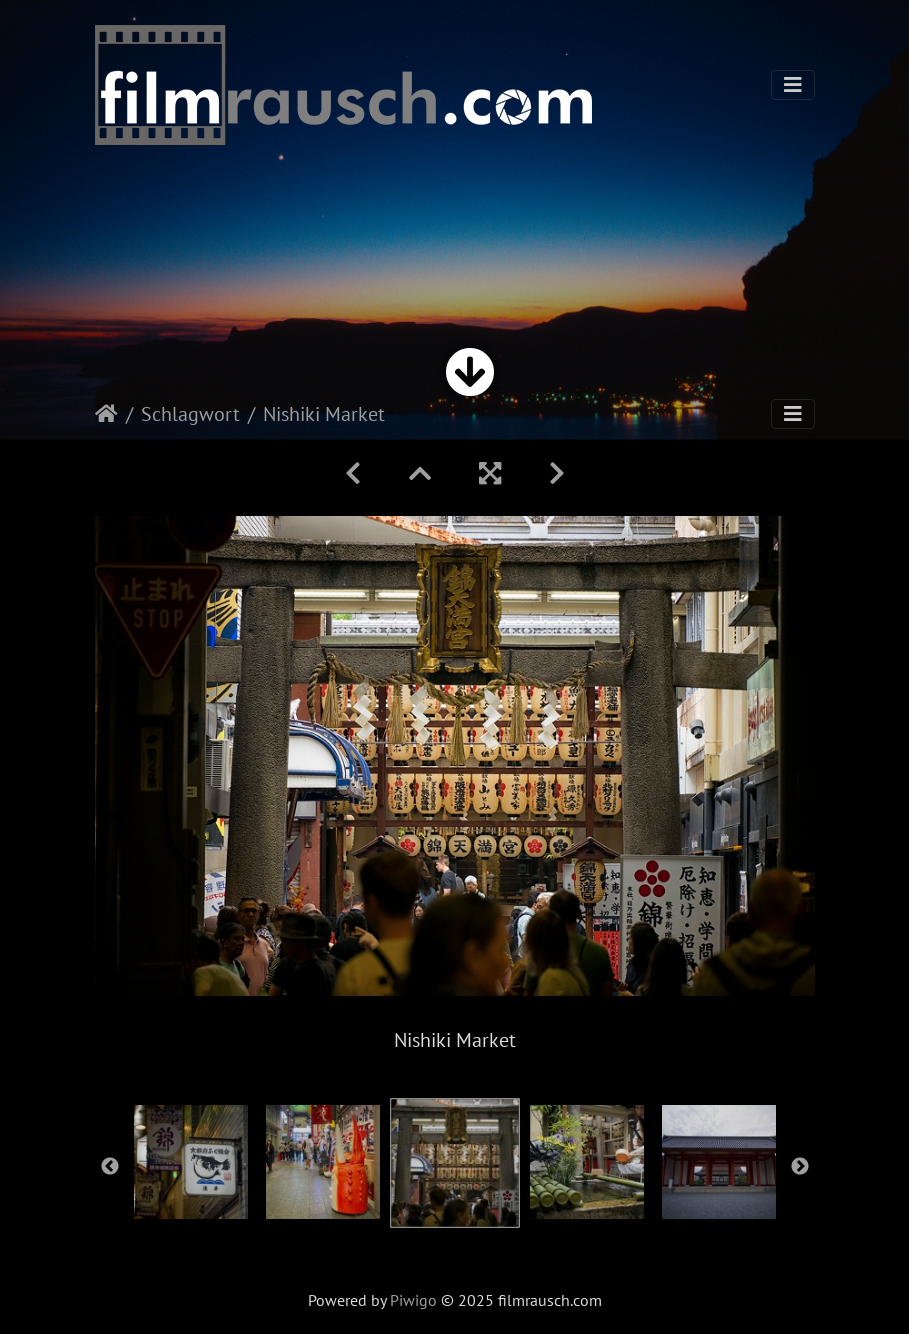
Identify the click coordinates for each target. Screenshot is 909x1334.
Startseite (106, 414)
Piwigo (413, 1300)
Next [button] (800, 1167)
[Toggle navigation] (793, 85)
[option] (191, 1162)
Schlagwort (190, 414)
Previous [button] (110, 1167)
